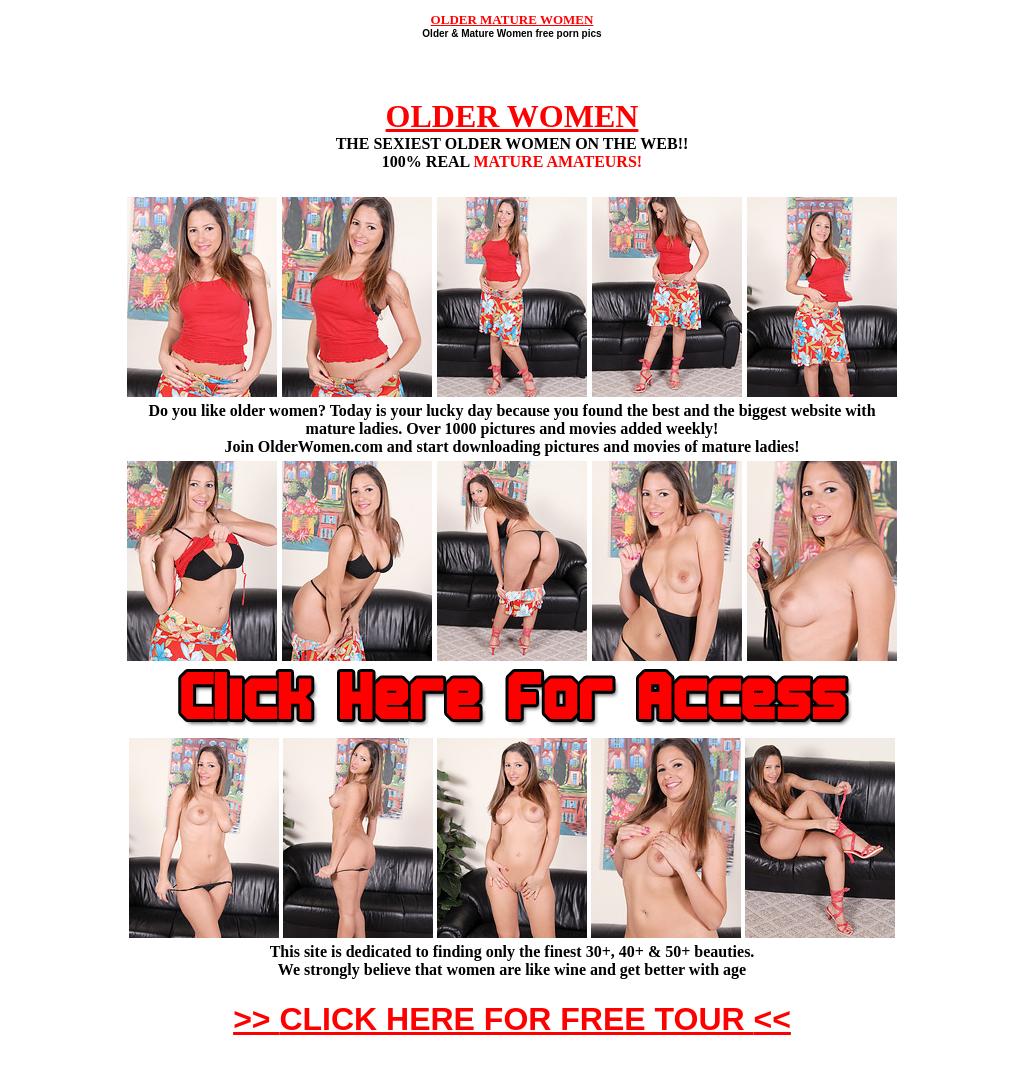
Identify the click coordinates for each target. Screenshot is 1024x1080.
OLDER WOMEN (512, 116)
